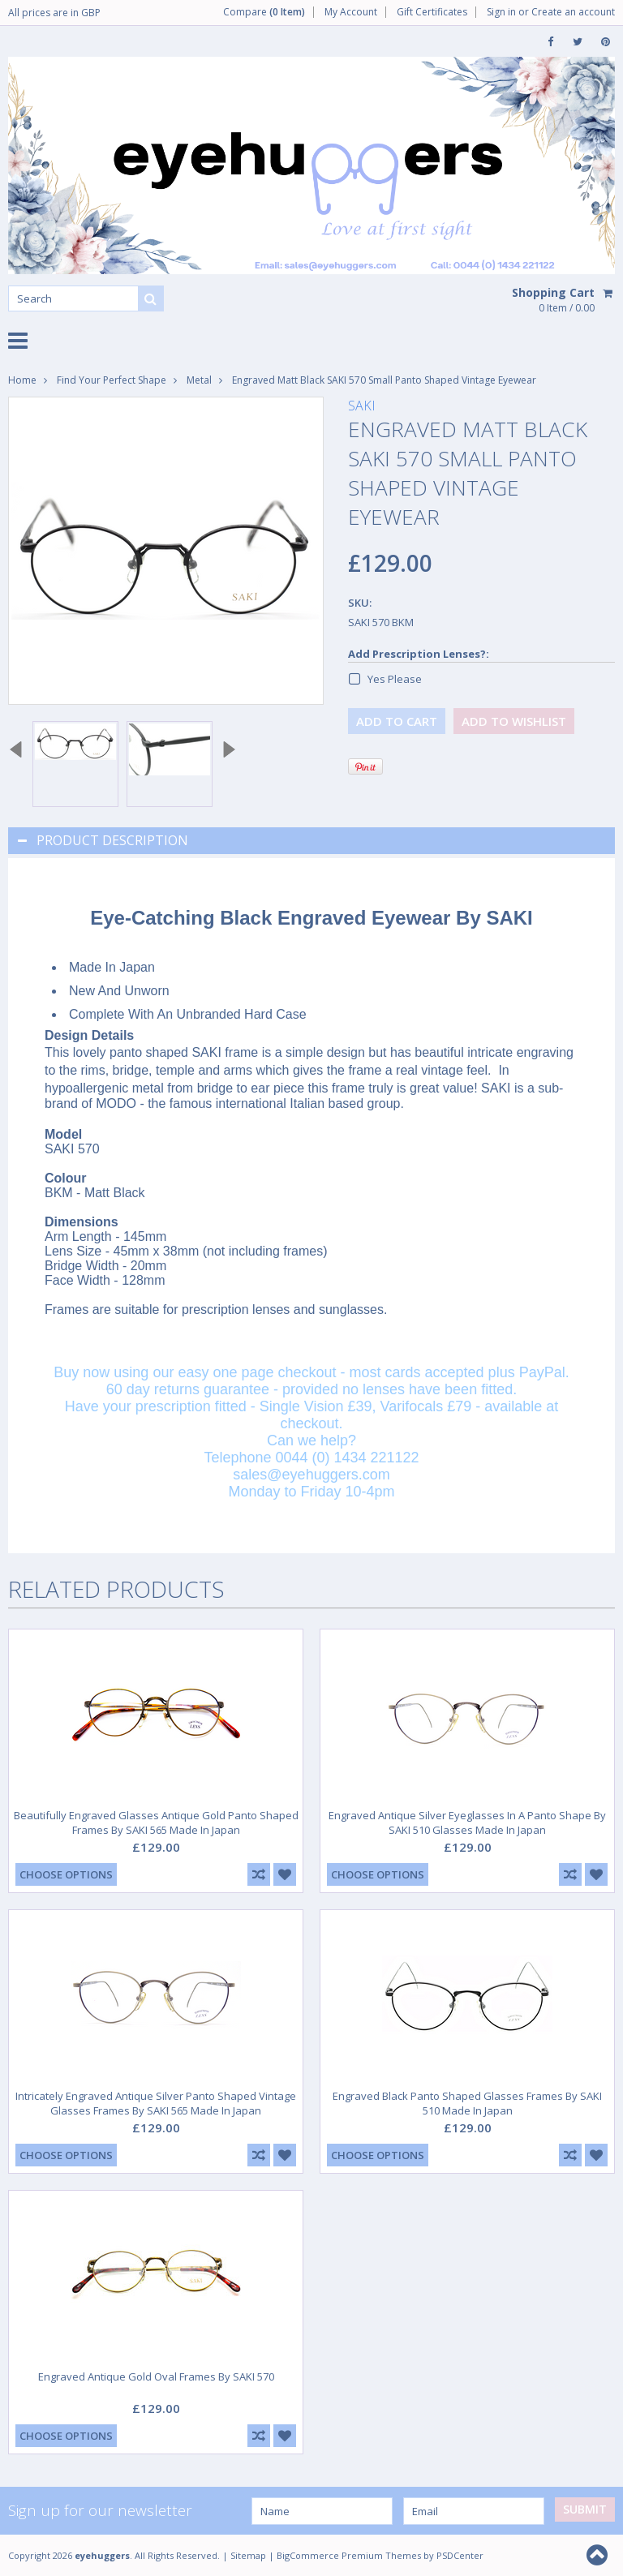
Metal (199, 380)
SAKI (362, 405)
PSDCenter (459, 2555)
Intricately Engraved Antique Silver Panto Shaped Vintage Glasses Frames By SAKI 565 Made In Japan (155, 2103)
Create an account (573, 12)
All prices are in (54, 12)
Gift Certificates (432, 12)
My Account (350, 12)
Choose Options (66, 1874)
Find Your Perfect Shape (111, 380)
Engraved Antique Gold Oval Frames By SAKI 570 (156, 2376)
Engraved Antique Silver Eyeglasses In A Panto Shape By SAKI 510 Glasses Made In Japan (467, 1822)
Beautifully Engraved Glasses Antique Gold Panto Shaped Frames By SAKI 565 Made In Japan (156, 1822)
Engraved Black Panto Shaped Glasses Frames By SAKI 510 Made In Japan (467, 2103)
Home (22, 380)
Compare (264, 12)
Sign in (501, 12)
